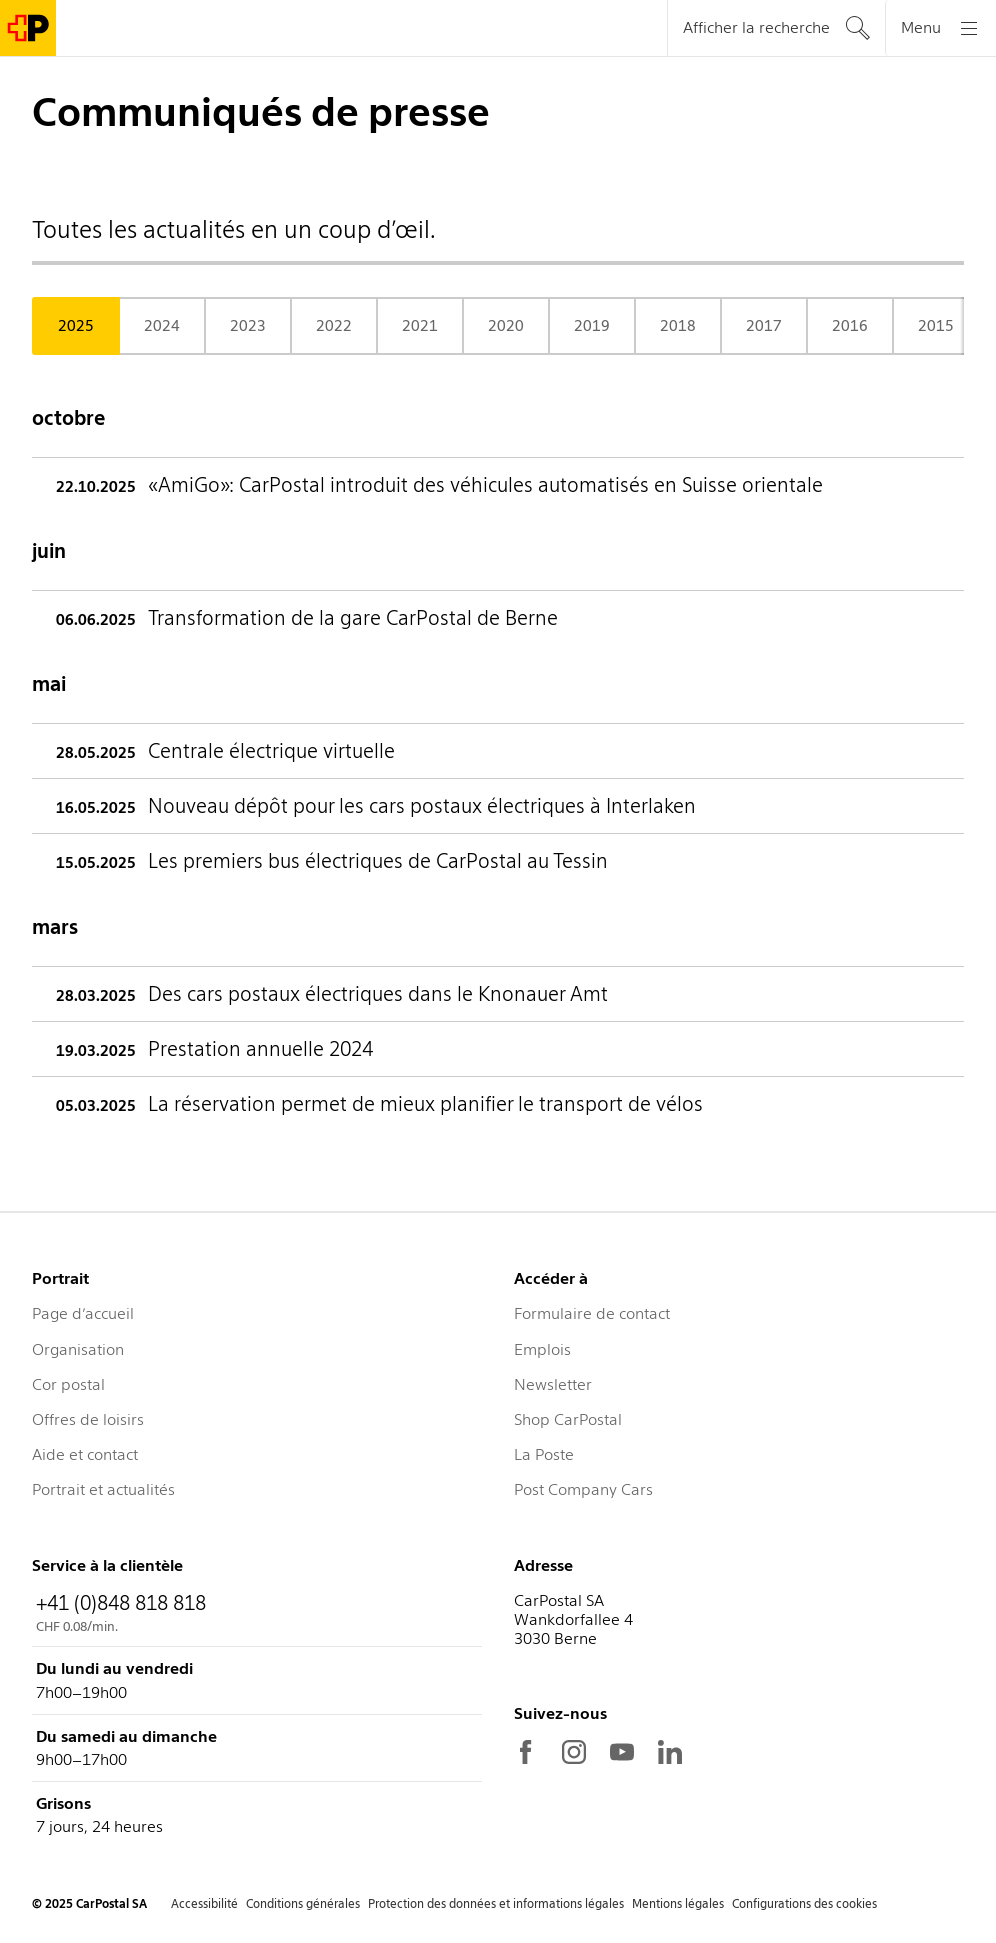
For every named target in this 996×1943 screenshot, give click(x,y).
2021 (420, 326)
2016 (850, 326)
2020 (506, 326)
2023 (248, 326)
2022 (334, 326)
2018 (678, 326)
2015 (936, 326)
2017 (764, 326)
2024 (162, 326)
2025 (76, 326)
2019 (592, 326)
